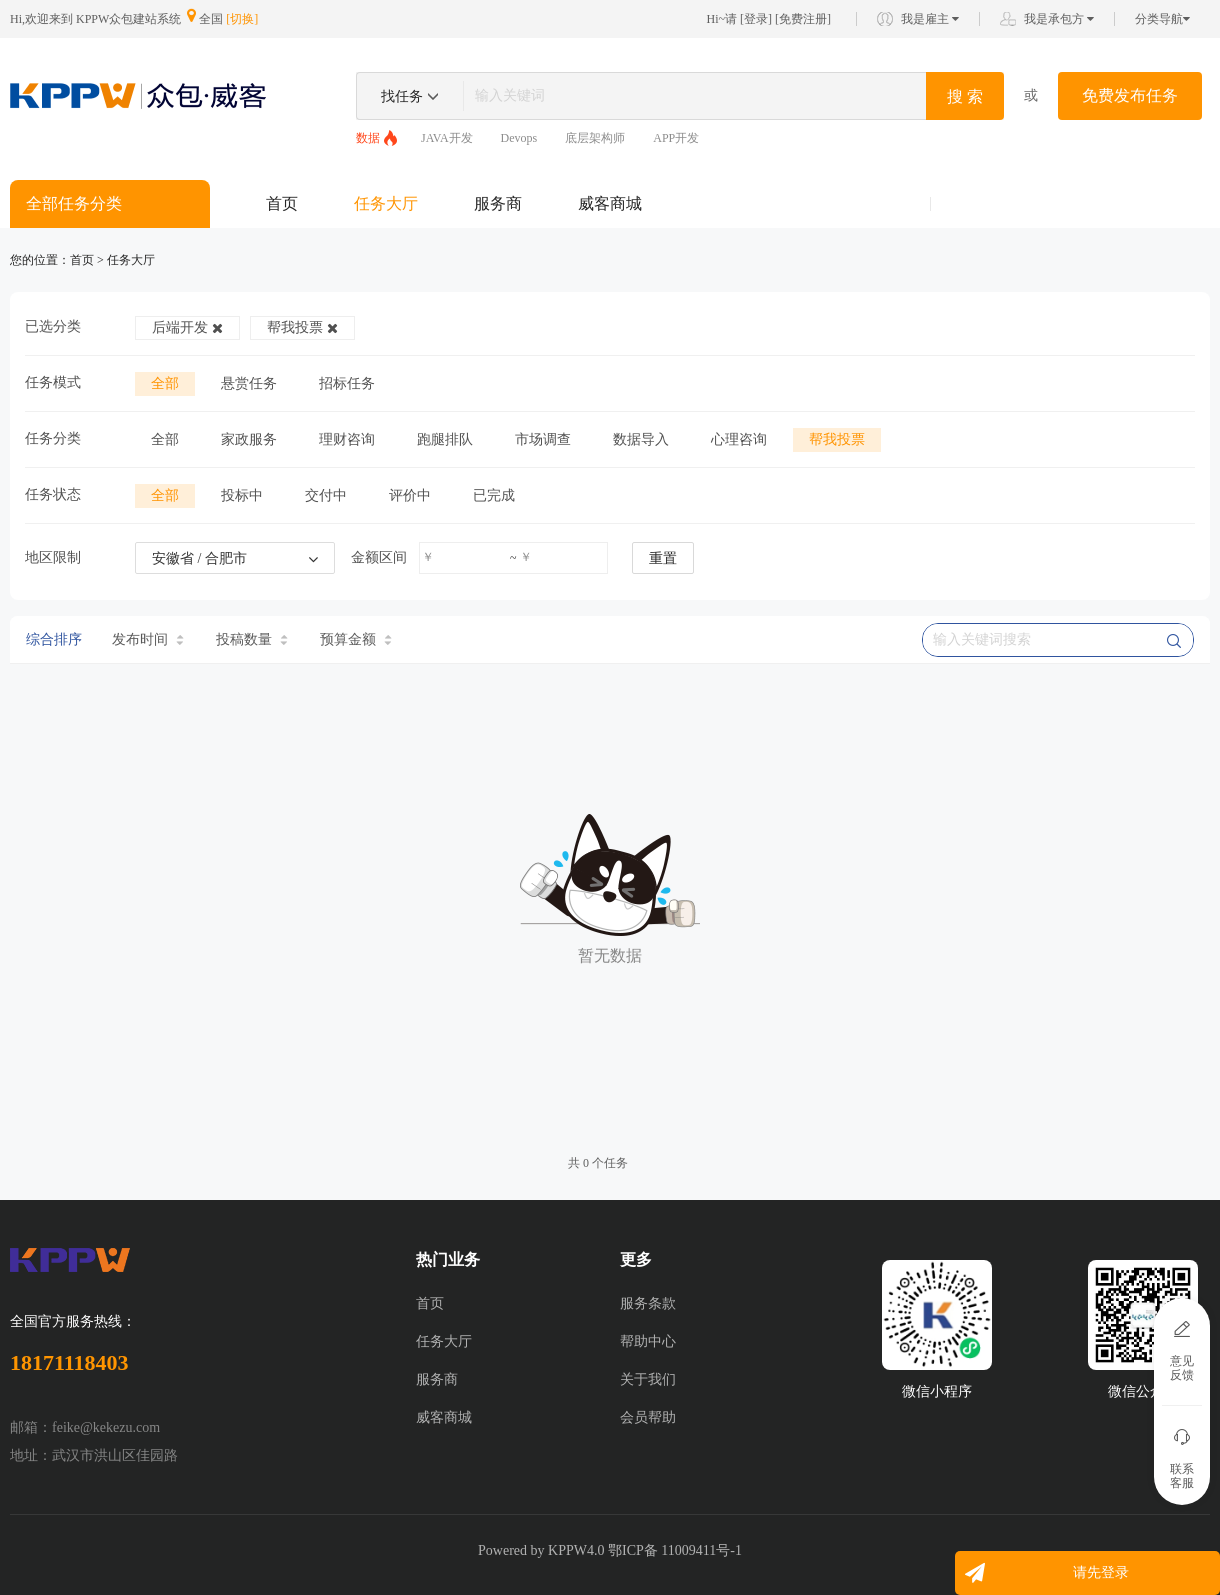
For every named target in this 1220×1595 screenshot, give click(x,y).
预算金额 (356, 639)
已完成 (494, 495)
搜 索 (965, 96)
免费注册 (803, 19)
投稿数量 (252, 639)
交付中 (326, 495)
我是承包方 (1059, 19)
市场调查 (543, 439)
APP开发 (676, 138)
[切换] (242, 19)
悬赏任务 (249, 383)
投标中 (242, 495)
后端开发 (187, 327)
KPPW (567, 1550)
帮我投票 (302, 327)
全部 (165, 383)
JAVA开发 (447, 138)
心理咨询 (739, 439)
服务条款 (648, 1303)
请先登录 (1101, 1572)
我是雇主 (930, 19)
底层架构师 (595, 138)
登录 (756, 19)
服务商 (498, 203)
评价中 (410, 495)
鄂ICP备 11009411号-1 (675, 1550)
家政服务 (249, 439)
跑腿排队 (445, 439)
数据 (368, 138)
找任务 (402, 96)
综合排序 (54, 639)
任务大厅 (386, 203)
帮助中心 (648, 1341)
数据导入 (641, 439)
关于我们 (648, 1379)
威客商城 (610, 203)
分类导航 (1162, 19)
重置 (663, 558)
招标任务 (347, 383)
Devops (519, 138)
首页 (282, 203)
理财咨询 (347, 439)
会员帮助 (648, 1417)
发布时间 (148, 639)
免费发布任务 (1130, 95)
